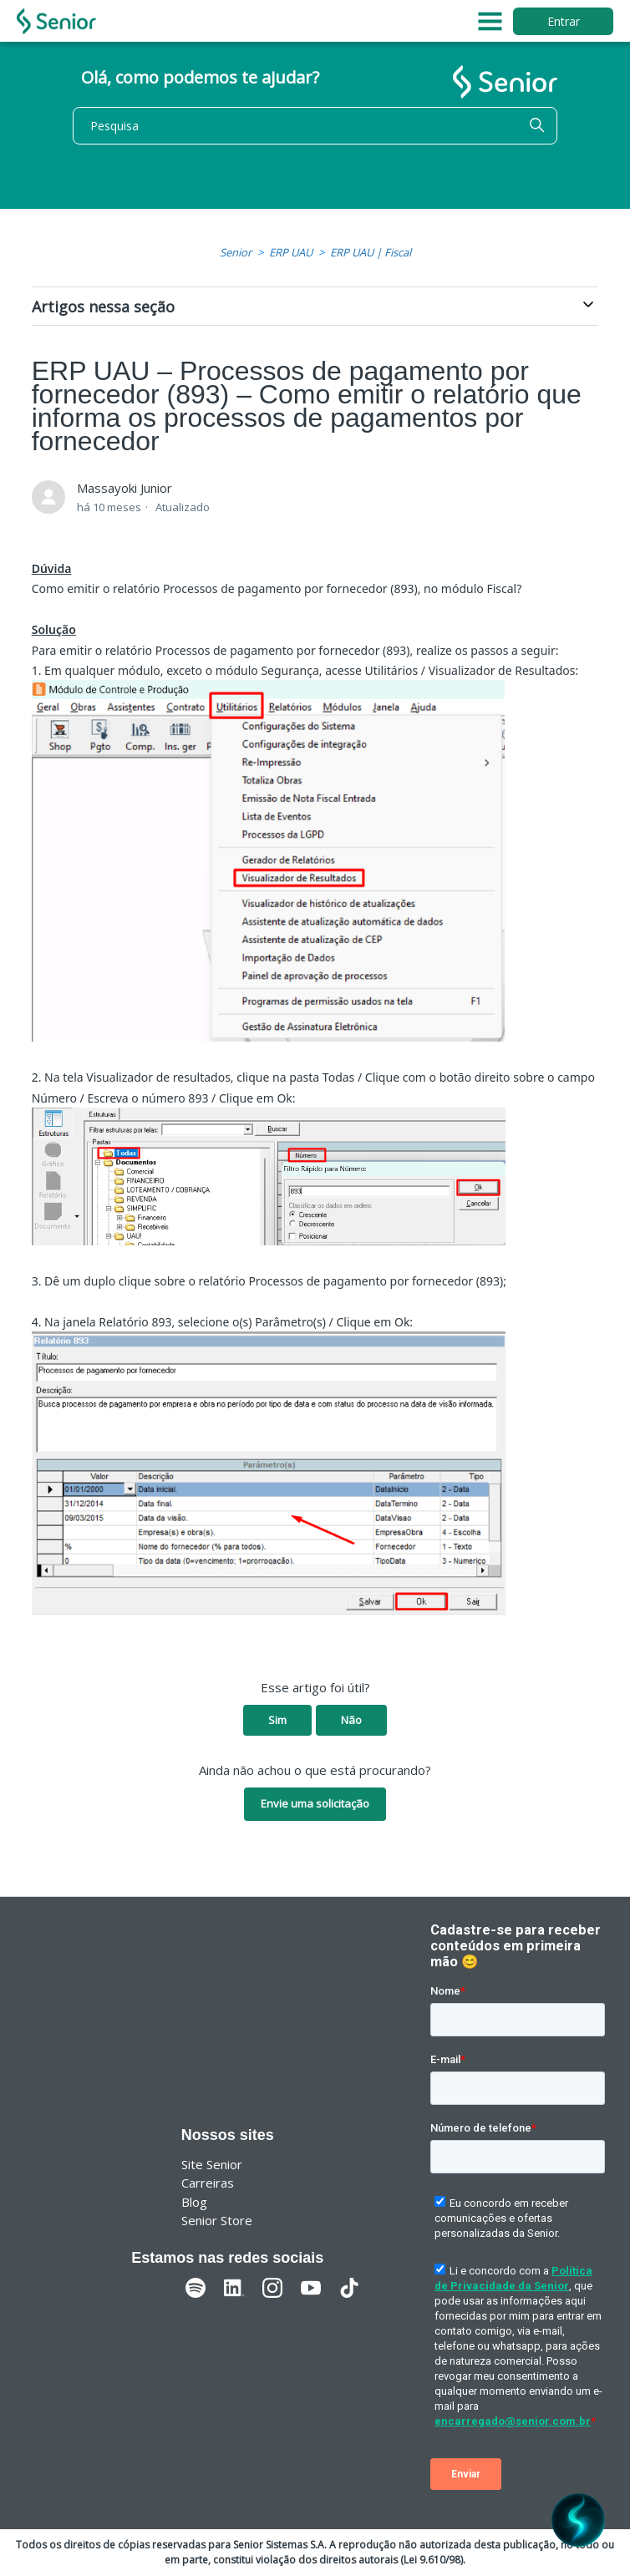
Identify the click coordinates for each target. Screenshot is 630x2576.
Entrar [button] (563, 21)
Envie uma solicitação (315, 1803)
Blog (194, 2201)
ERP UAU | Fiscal (370, 252)
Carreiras (207, 2182)
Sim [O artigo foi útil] (277, 1719)
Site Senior (211, 2164)
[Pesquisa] (315, 126)
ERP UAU (290, 252)
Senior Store (216, 2220)
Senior (235, 252)
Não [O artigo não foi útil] (351, 1719)
